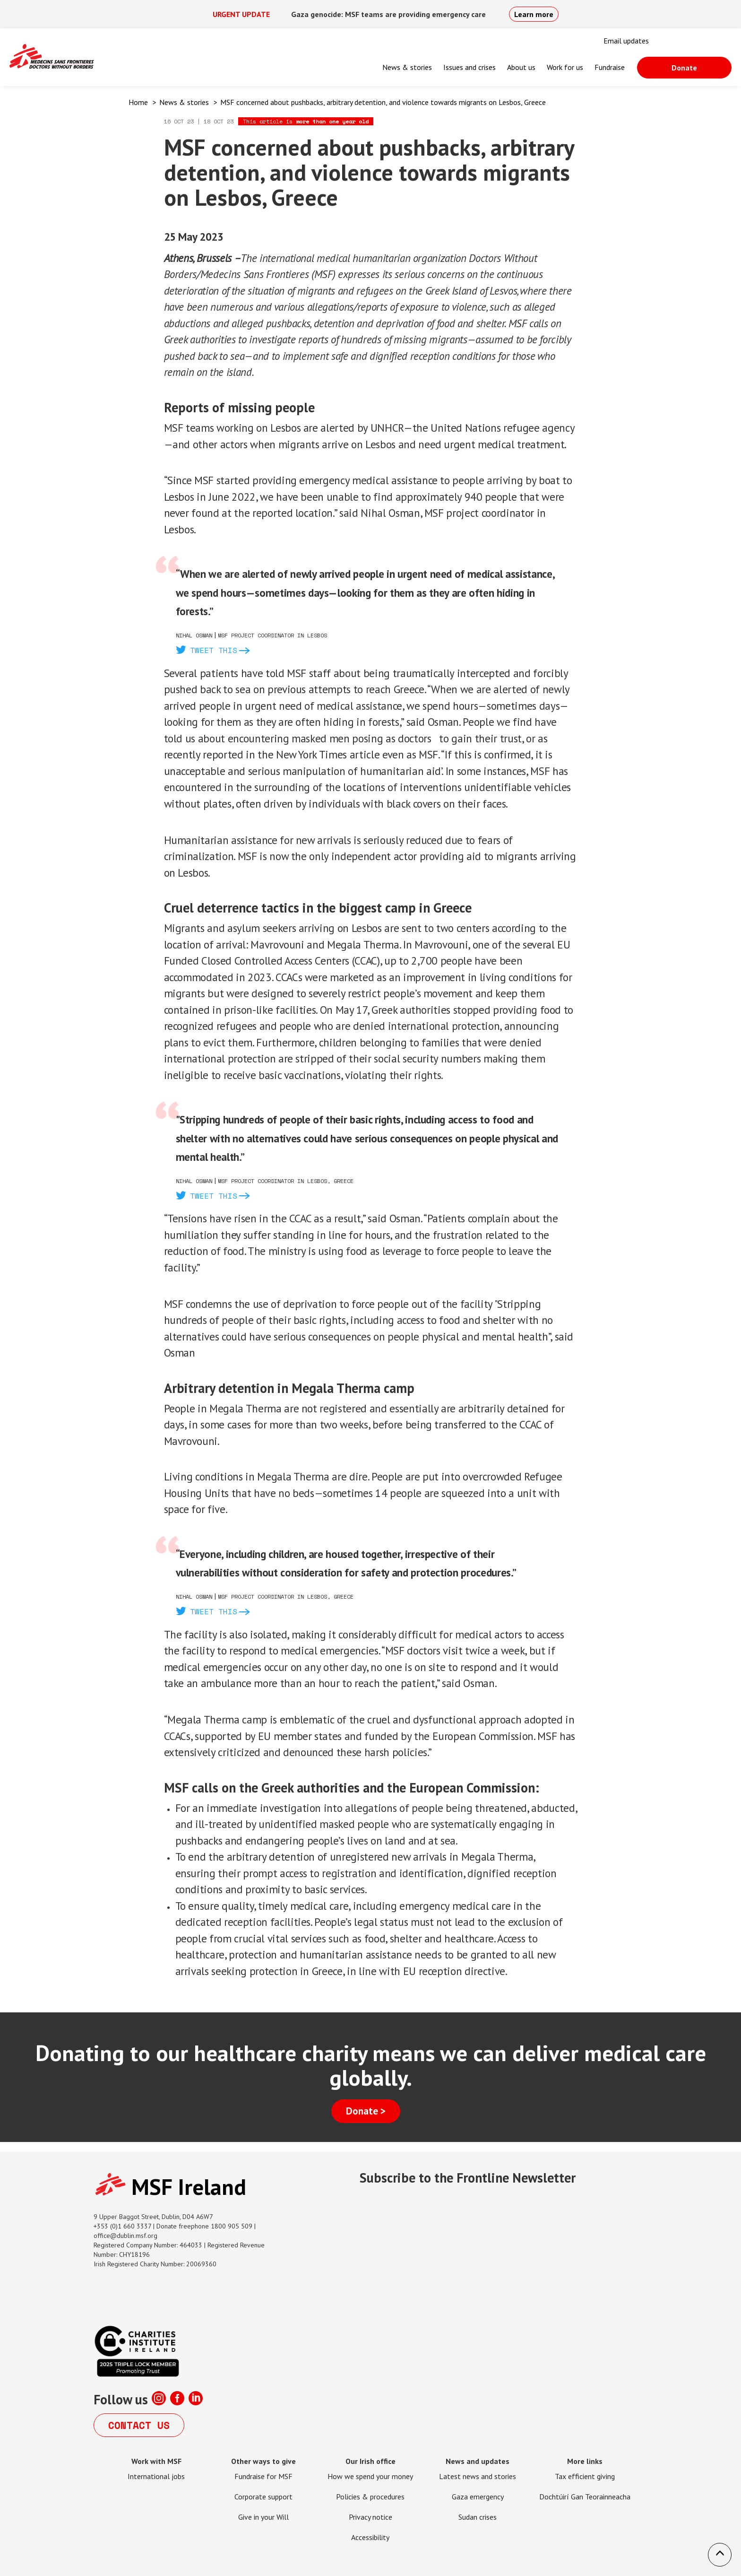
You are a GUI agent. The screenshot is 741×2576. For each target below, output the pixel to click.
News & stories (407, 67)
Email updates (626, 40)
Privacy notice (370, 2517)
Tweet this (213, 650)
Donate (684, 67)
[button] (720, 2555)
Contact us (139, 2425)
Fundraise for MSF (263, 2476)
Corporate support (263, 2496)
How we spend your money (370, 2476)
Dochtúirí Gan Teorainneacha (584, 2496)
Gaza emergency (478, 2496)
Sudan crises (477, 2517)
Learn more (533, 14)
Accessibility (370, 2537)
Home (138, 102)
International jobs (156, 2476)
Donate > (366, 2111)
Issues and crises (469, 67)
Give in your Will (263, 2517)
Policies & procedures (370, 2496)
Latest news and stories (477, 2476)
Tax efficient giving (585, 2476)
